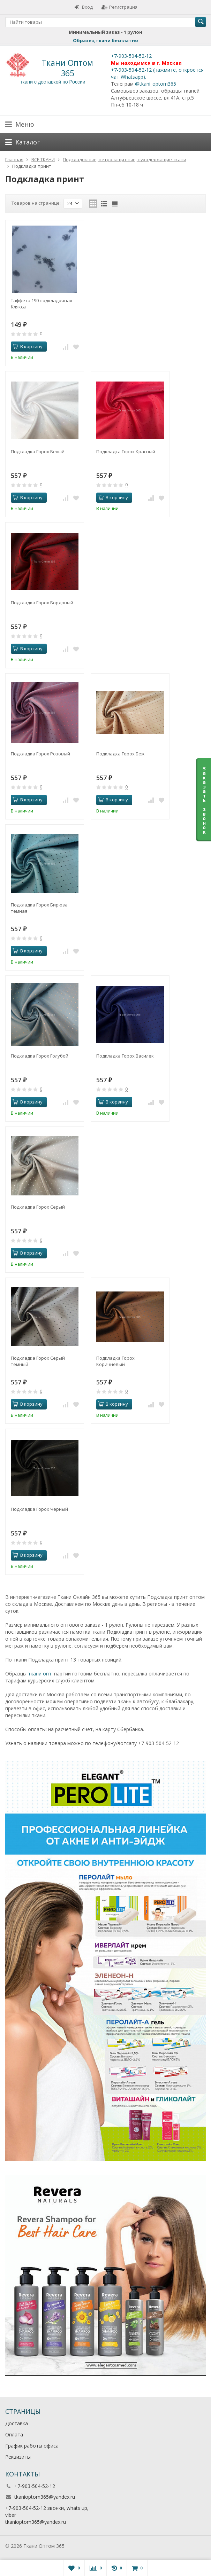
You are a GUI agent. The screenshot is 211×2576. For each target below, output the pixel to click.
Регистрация (119, 7)
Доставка (16, 2423)
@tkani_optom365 (155, 83)
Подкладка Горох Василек (125, 1056)
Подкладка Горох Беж (120, 754)
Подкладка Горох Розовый (40, 754)
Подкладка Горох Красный (125, 451)
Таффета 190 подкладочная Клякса (41, 303)
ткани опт (40, 1673)
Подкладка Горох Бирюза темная (39, 908)
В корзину (28, 346)
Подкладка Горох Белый (38, 451)
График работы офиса (32, 2445)
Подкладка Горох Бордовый (42, 602)
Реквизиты (18, 2456)
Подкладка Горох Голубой (39, 1056)
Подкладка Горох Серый (38, 1207)
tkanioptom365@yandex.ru (44, 2496)
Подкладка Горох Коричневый (115, 1361)
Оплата (14, 2434)
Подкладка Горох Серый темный (38, 1361)
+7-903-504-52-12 (131, 56)
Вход (83, 7)
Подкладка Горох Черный (39, 1509)
